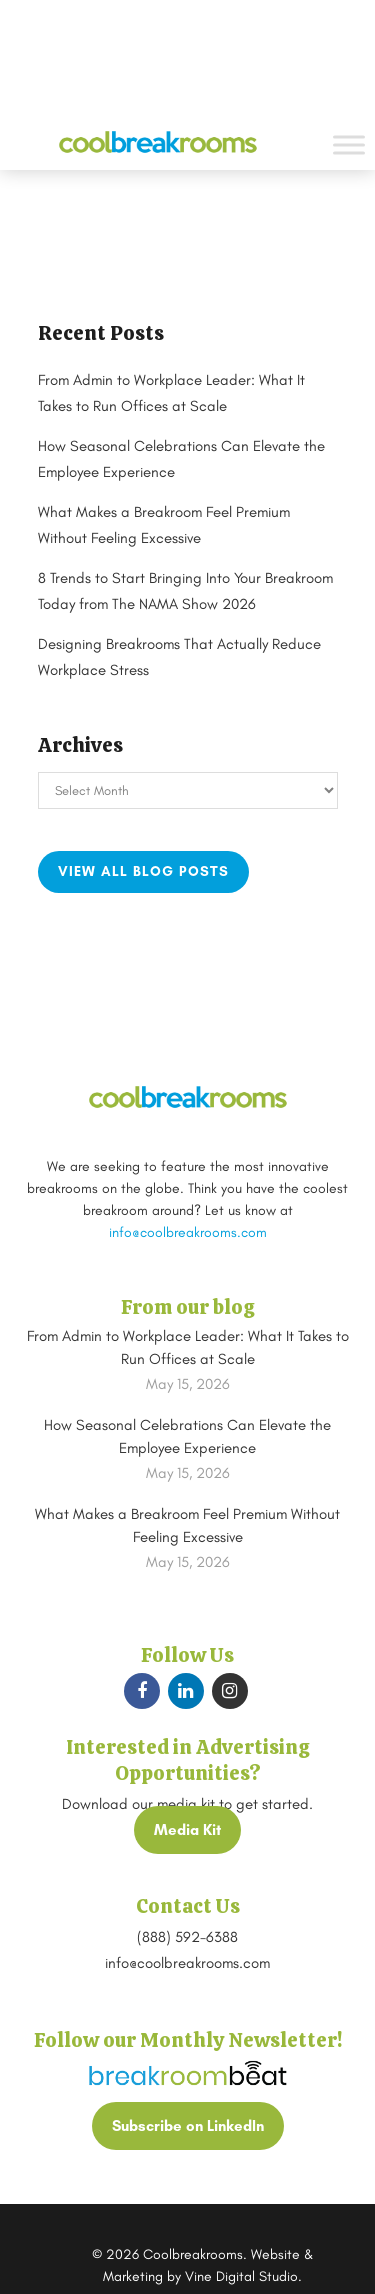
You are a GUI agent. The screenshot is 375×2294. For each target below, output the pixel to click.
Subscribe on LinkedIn (188, 2126)
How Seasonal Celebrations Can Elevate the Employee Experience (187, 1436)
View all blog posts (143, 871)
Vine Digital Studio (241, 2276)
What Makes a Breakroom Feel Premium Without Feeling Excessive (187, 1525)
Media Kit (187, 1830)
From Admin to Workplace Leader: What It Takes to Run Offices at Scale (188, 1347)
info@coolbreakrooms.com (188, 1232)
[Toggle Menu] (349, 144)
